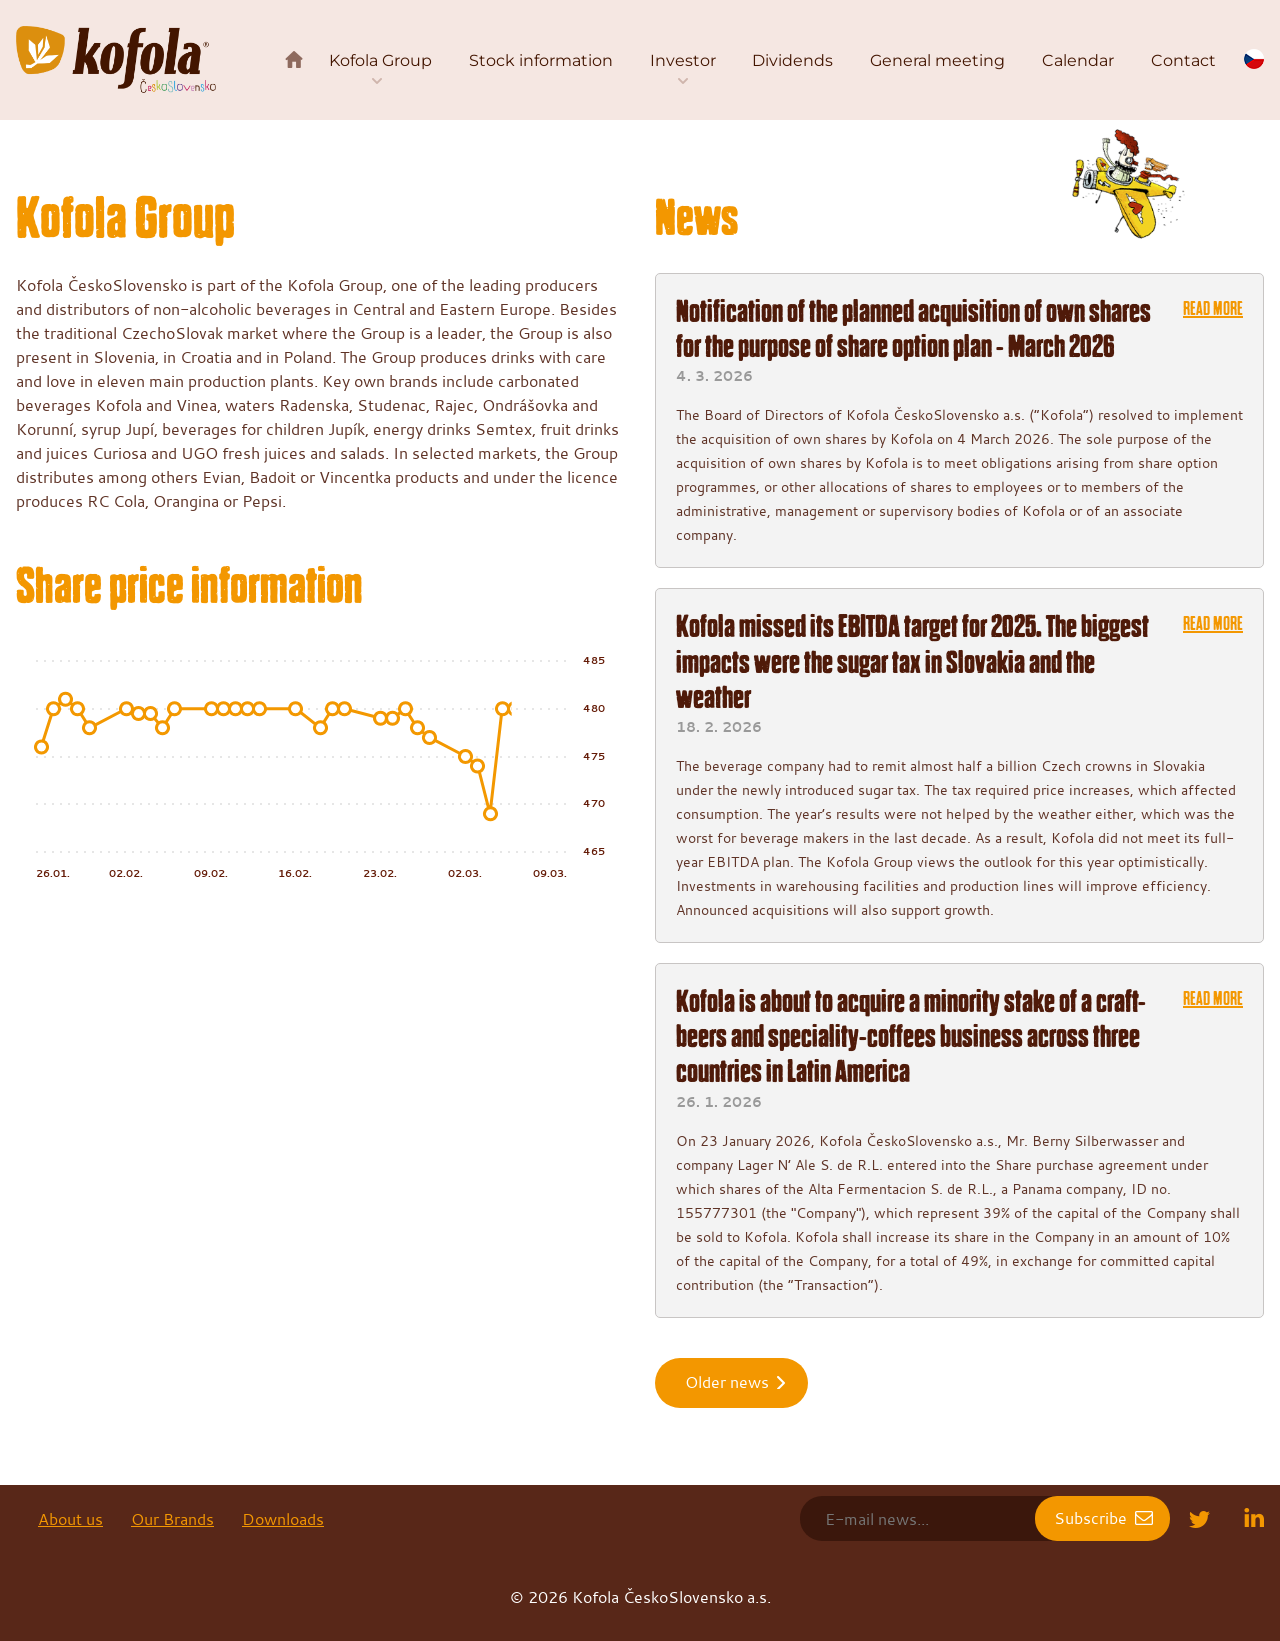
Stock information (541, 60)
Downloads (283, 1519)
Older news (727, 1382)
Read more (1213, 309)
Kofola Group (380, 60)
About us (70, 1519)
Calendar (1078, 60)
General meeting (937, 60)
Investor (683, 60)
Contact (1183, 60)
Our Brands (172, 1519)
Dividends (792, 60)
